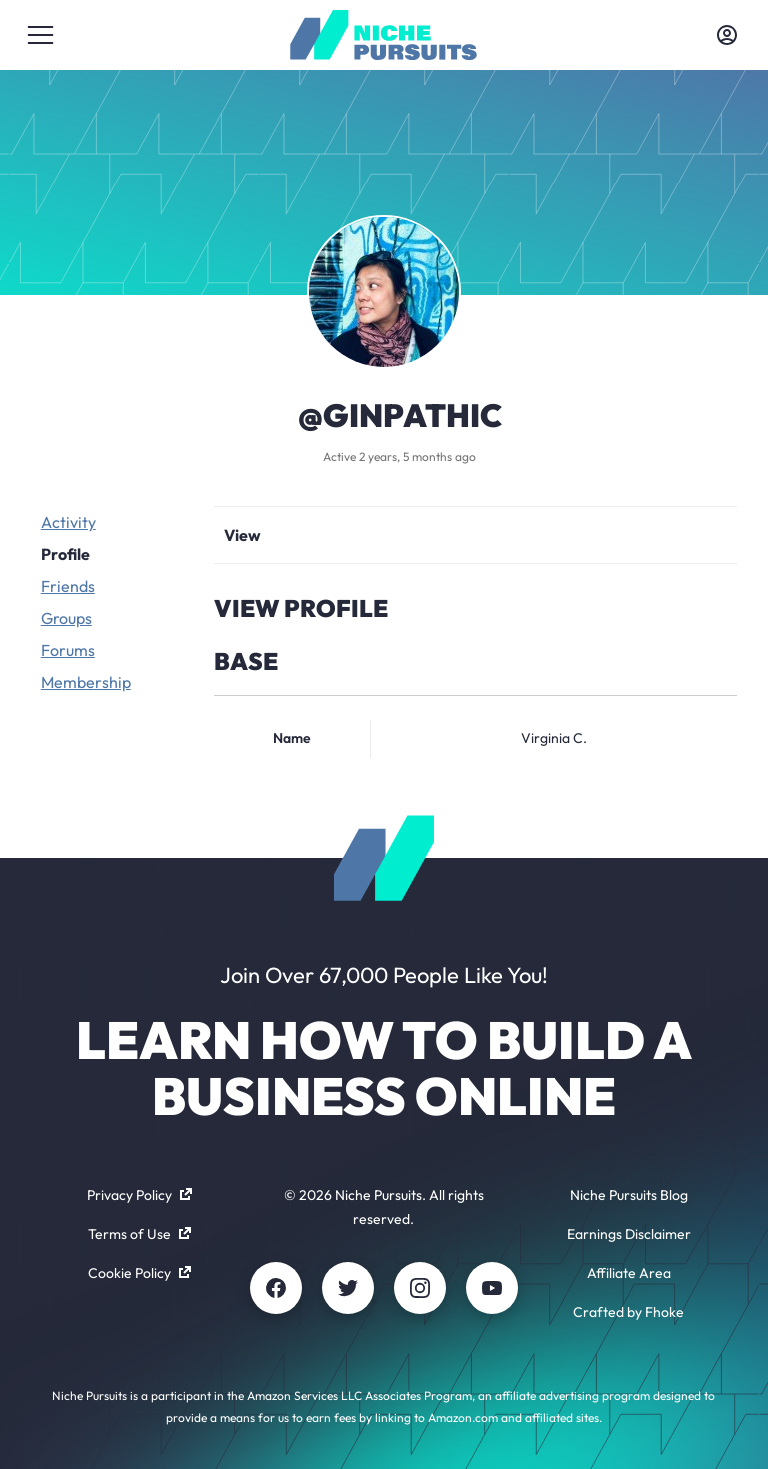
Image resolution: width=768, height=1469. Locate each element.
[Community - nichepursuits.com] (383, 35)
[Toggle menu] (41, 35)
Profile (65, 554)
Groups (66, 618)
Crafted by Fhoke (628, 1312)
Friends (68, 586)
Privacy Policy (139, 1195)
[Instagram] (420, 1288)
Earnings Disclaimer (629, 1234)
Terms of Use (139, 1234)
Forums (68, 650)
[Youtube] (492, 1288)
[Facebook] (276, 1288)
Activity (68, 522)
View (242, 535)
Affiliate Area (629, 1273)
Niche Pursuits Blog (629, 1195)
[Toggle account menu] (727, 35)
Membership (86, 682)
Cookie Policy (139, 1273)
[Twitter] (348, 1288)
